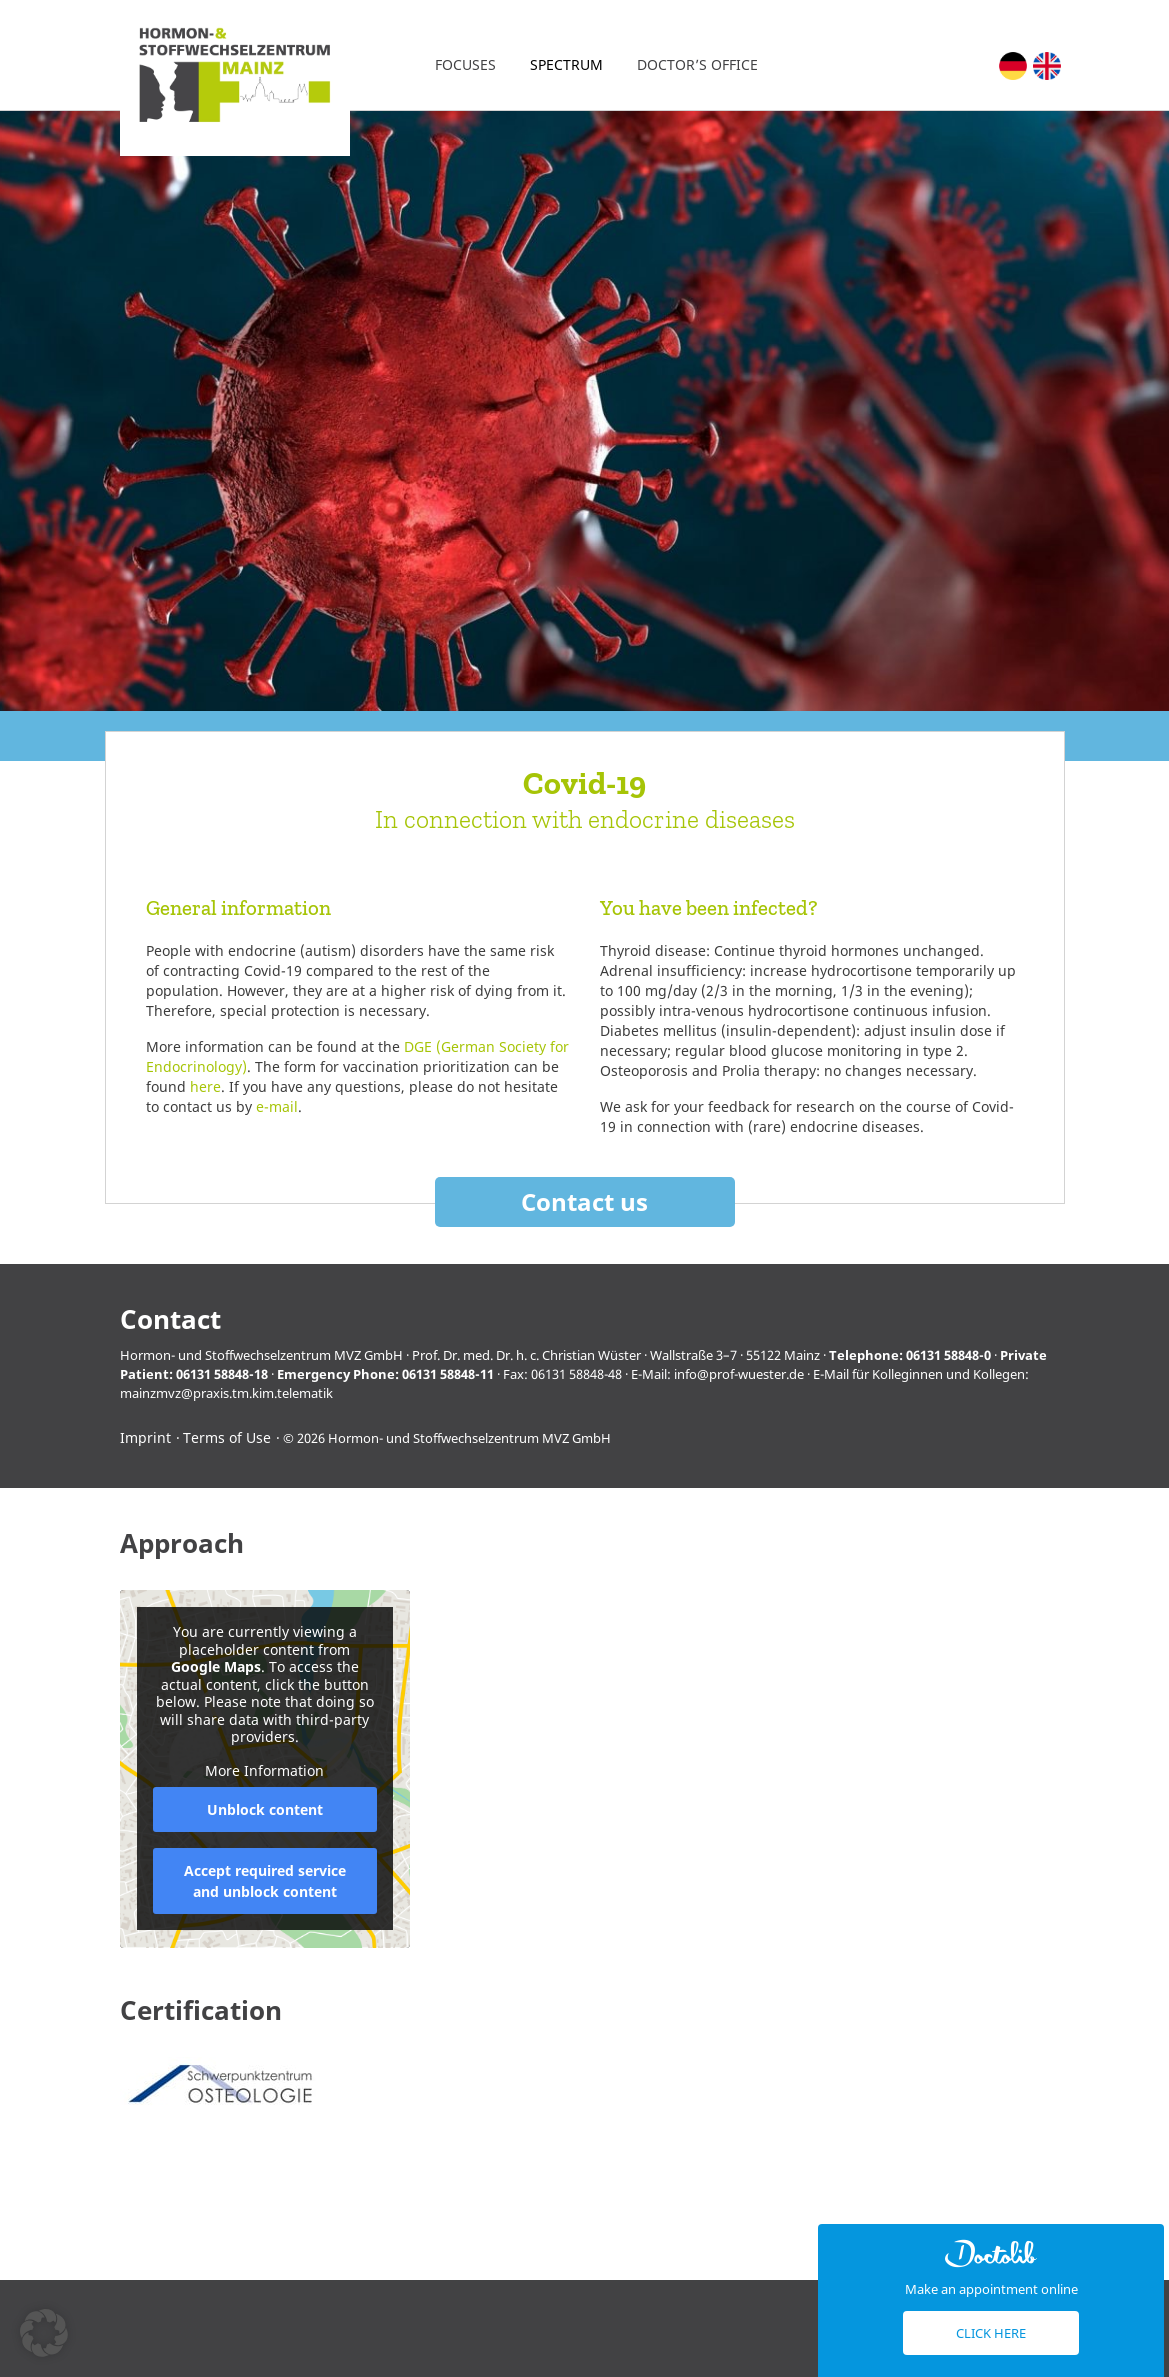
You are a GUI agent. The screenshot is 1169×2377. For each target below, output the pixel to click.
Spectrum (566, 64)
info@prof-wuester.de (739, 1374)
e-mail (277, 1106)
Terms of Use (227, 1437)
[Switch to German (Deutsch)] (1013, 66)
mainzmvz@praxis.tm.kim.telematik (226, 1393)
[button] (44, 2333)
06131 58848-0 (948, 1355)
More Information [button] (264, 1771)
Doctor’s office (697, 64)
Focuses (465, 64)
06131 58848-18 (222, 1374)
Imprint (145, 1437)
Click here (991, 2333)
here (205, 1086)
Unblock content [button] (264, 1809)
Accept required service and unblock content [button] (264, 1881)
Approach (182, 1543)
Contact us (584, 1201)
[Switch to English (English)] (1047, 66)
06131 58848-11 (448, 1374)
